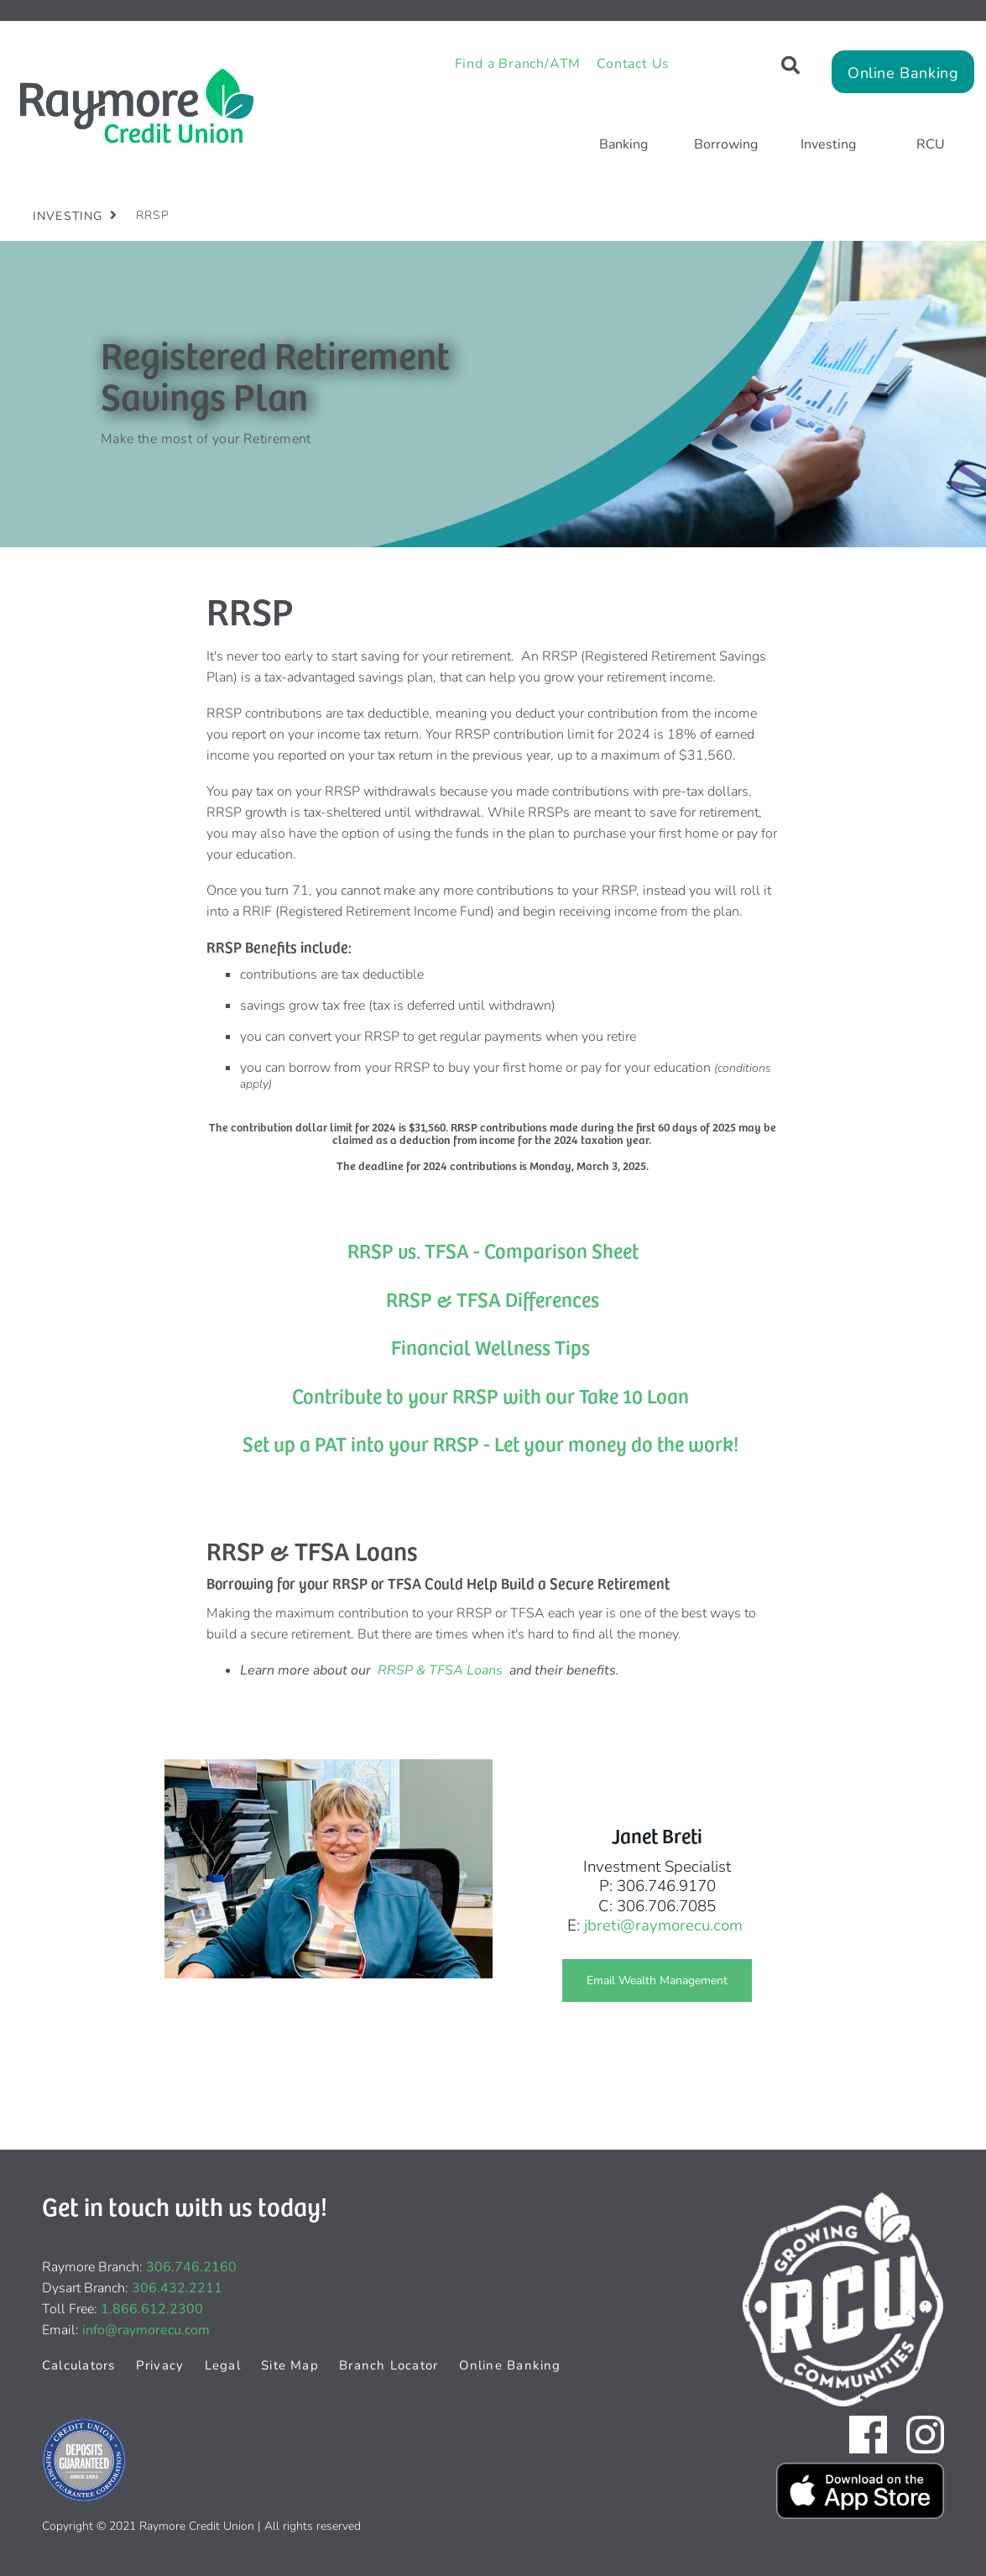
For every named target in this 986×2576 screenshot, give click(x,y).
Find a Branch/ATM (518, 64)
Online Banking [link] (903, 73)
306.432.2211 (177, 2288)
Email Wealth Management (645, 1980)
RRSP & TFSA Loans (440, 1670)
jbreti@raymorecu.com (663, 1925)
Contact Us (633, 64)
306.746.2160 (191, 2267)
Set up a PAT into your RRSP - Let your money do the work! (490, 1443)
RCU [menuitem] (930, 144)
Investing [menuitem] (828, 144)
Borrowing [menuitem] (726, 144)
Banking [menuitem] (623, 144)
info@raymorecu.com (146, 2330)
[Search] (790, 66)
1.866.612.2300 (152, 2309)
